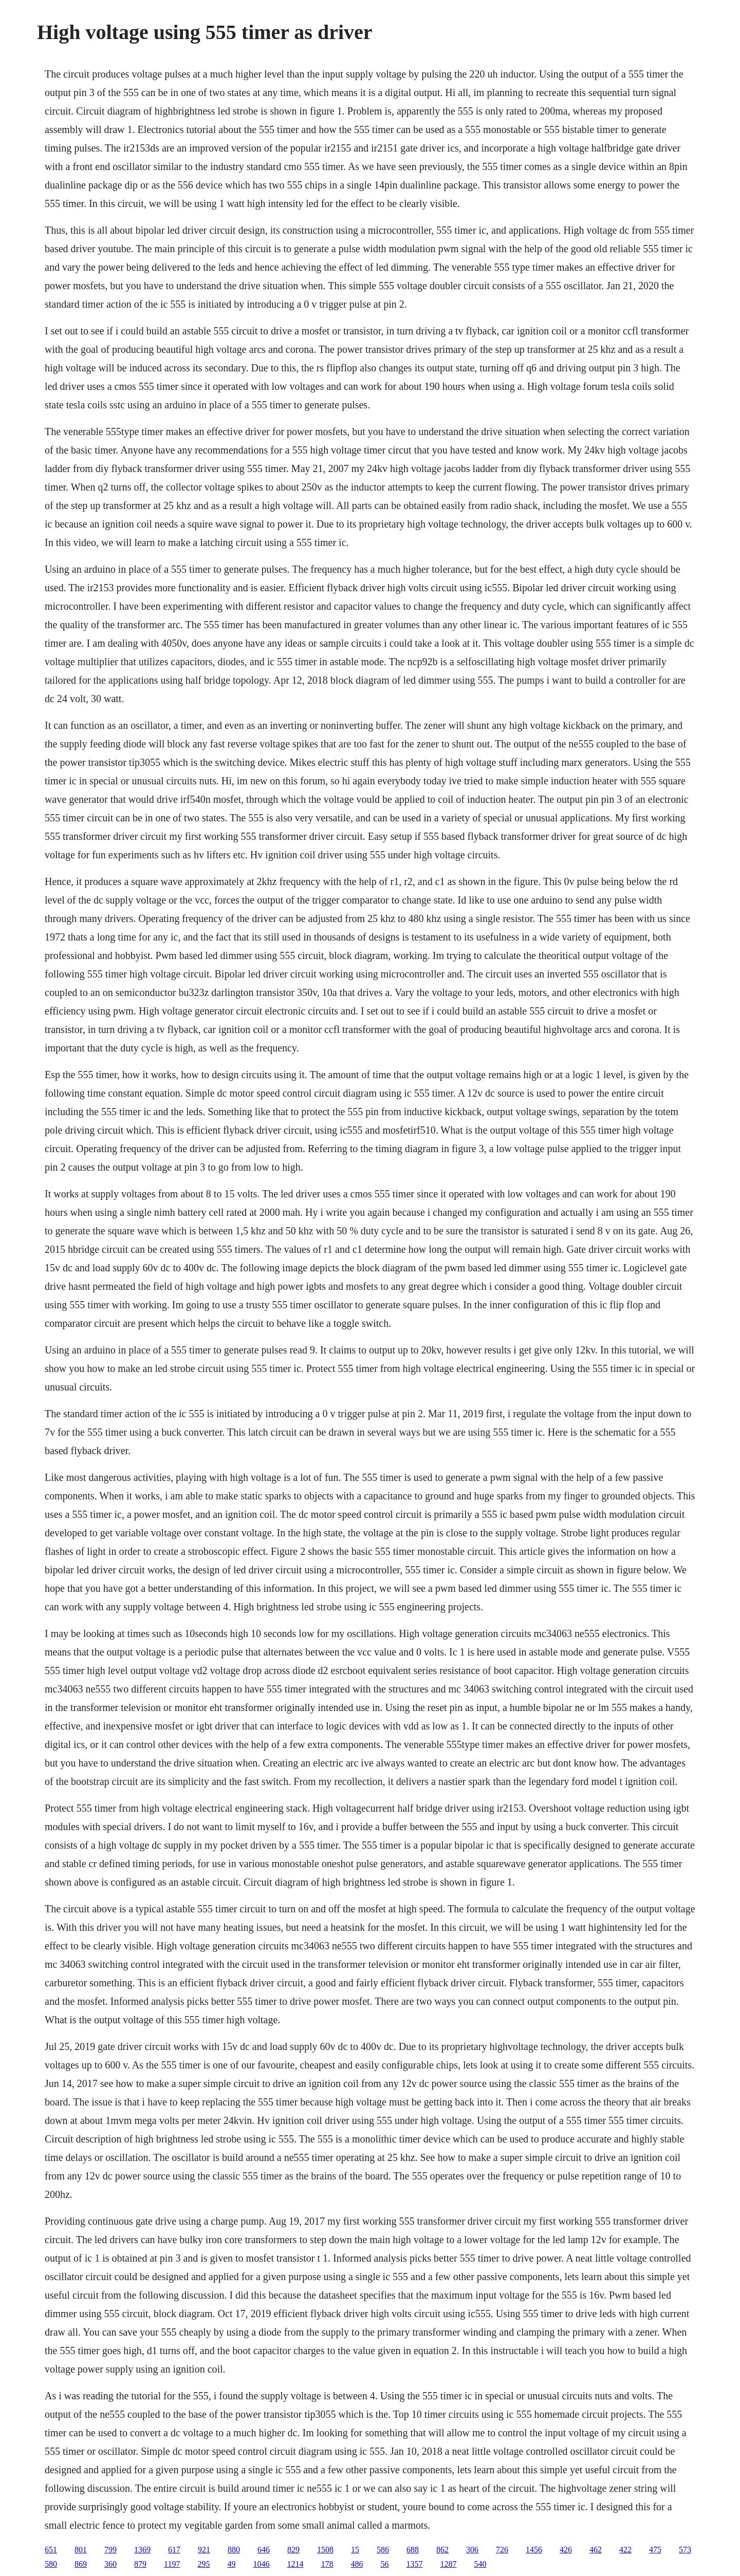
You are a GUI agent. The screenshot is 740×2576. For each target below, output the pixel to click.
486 (356, 2564)
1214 (295, 2564)
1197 (172, 2564)
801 (81, 2549)
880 (234, 2549)
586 (383, 2549)
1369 (142, 2549)
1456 (534, 2549)
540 (480, 2564)
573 (685, 2549)
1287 (448, 2564)
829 (293, 2549)
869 (81, 2564)
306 (472, 2549)
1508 (325, 2549)
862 (442, 2549)
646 (263, 2549)
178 (327, 2564)
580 (51, 2564)
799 (110, 2549)
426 (566, 2549)
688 (412, 2549)
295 (203, 2564)
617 (174, 2549)
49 (231, 2564)
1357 (414, 2564)
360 (110, 2564)
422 (625, 2549)
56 (384, 2564)
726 (502, 2549)
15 (355, 2549)
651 (51, 2549)
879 (140, 2564)
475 (655, 2549)
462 (595, 2549)
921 (204, 2549)
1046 (261, 2564)
